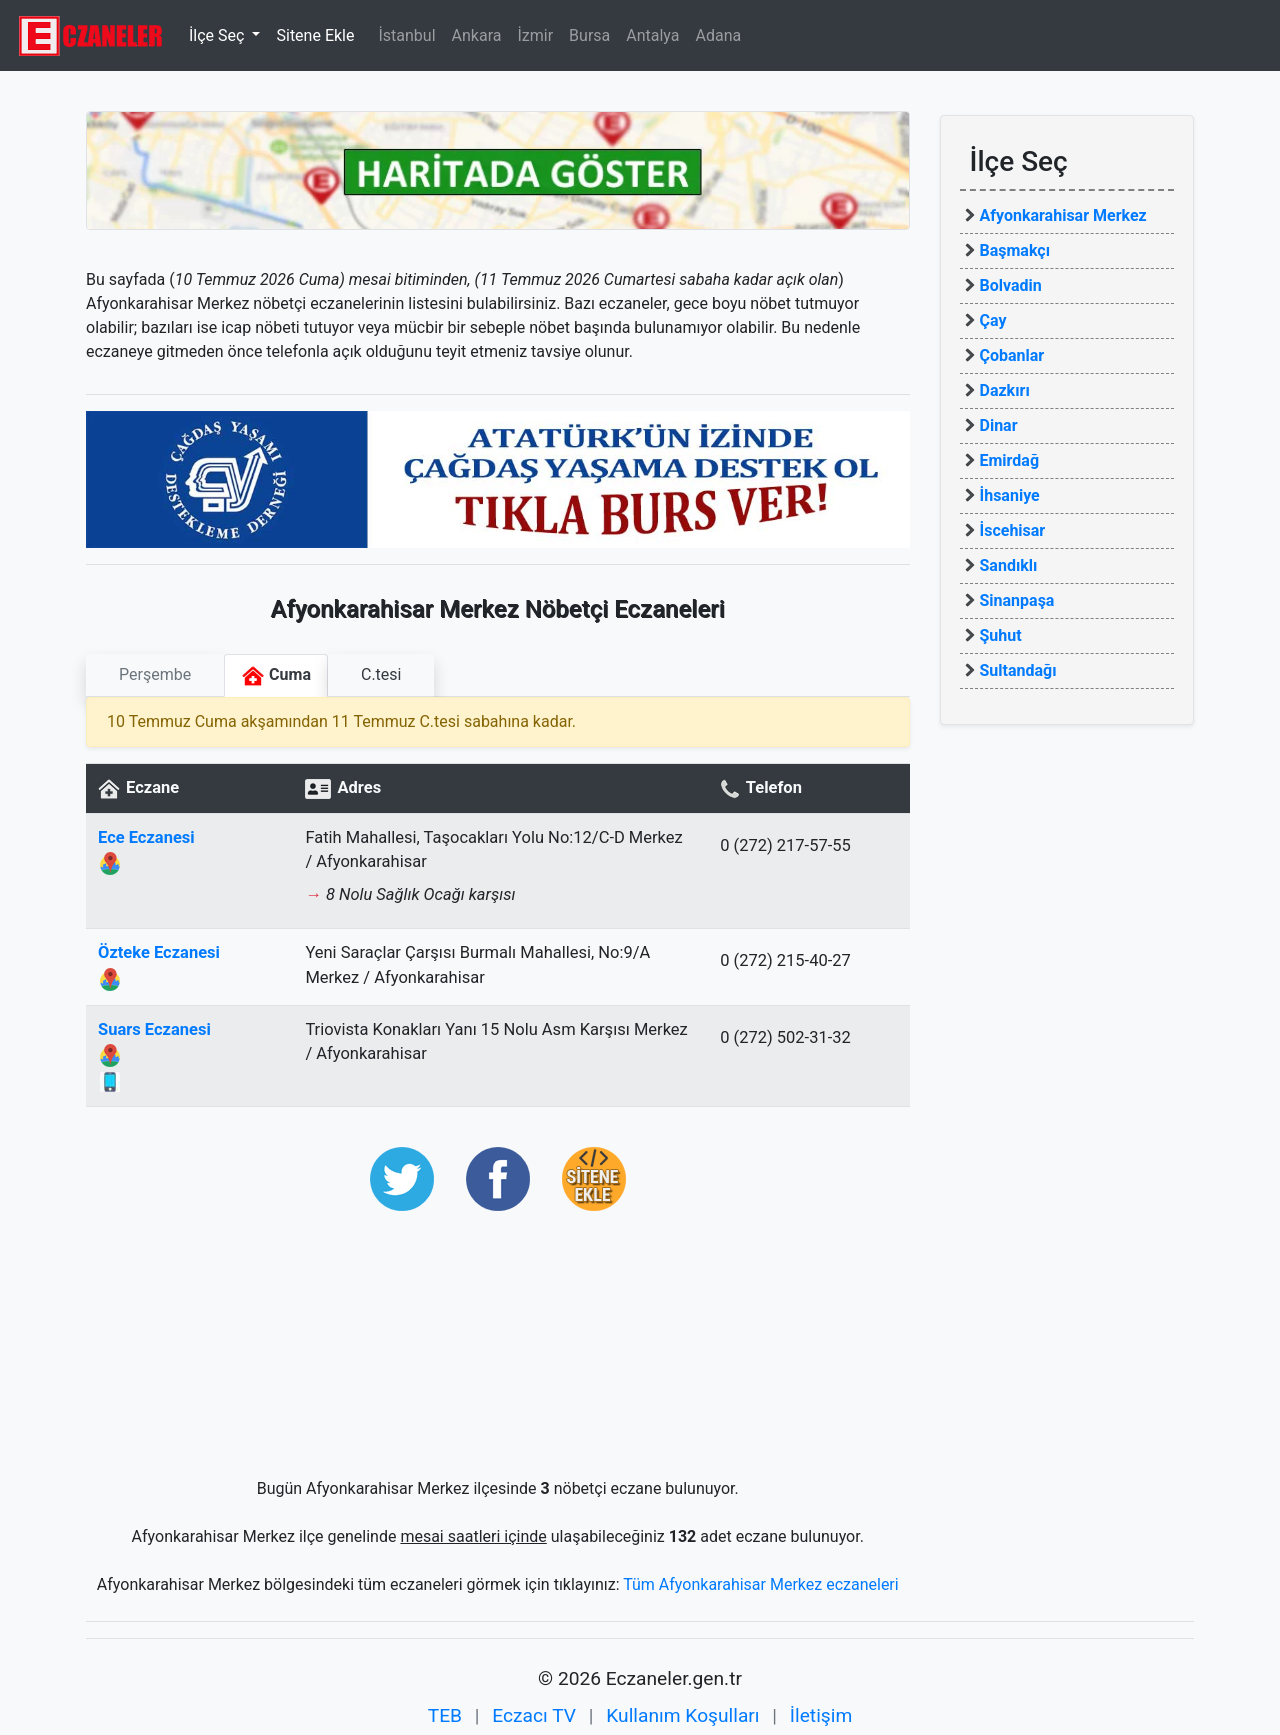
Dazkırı (1005, 390)
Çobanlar (1012, 355)
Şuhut (1001, 635)
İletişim (821, 1715)
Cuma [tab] (276, 676)
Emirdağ (1010, 460)
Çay (993, 320)
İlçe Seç (218, 35)
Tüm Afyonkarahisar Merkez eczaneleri (760, 1584)
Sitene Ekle (315, 35)
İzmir (535, 35)
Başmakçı (1015, 250)
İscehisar (1013, 530)
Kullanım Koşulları (682, 1715)
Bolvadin (1011, 285)
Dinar (999, 425)
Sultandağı (1018, 670)
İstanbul (406, 35)
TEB (445, 1715)
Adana (719, 35)
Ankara (477, 35)
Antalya (652, 35)
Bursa (589, 35)
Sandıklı (1009, 565)
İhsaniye (1010, 495)
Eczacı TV (534, 1715)
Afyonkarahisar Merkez (1063, 215)
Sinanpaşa (1017, 600)
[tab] (155, 675)
